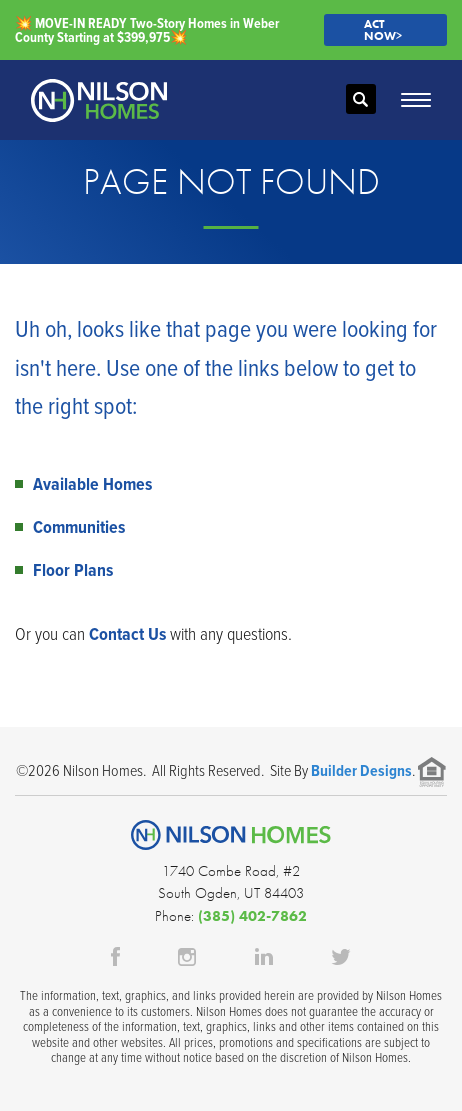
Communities (79, 526)
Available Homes (92, 483)
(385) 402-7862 (252, 916)
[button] (361, 100)
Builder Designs (361, 770)
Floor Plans (73, 569)
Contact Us (127, 633)
